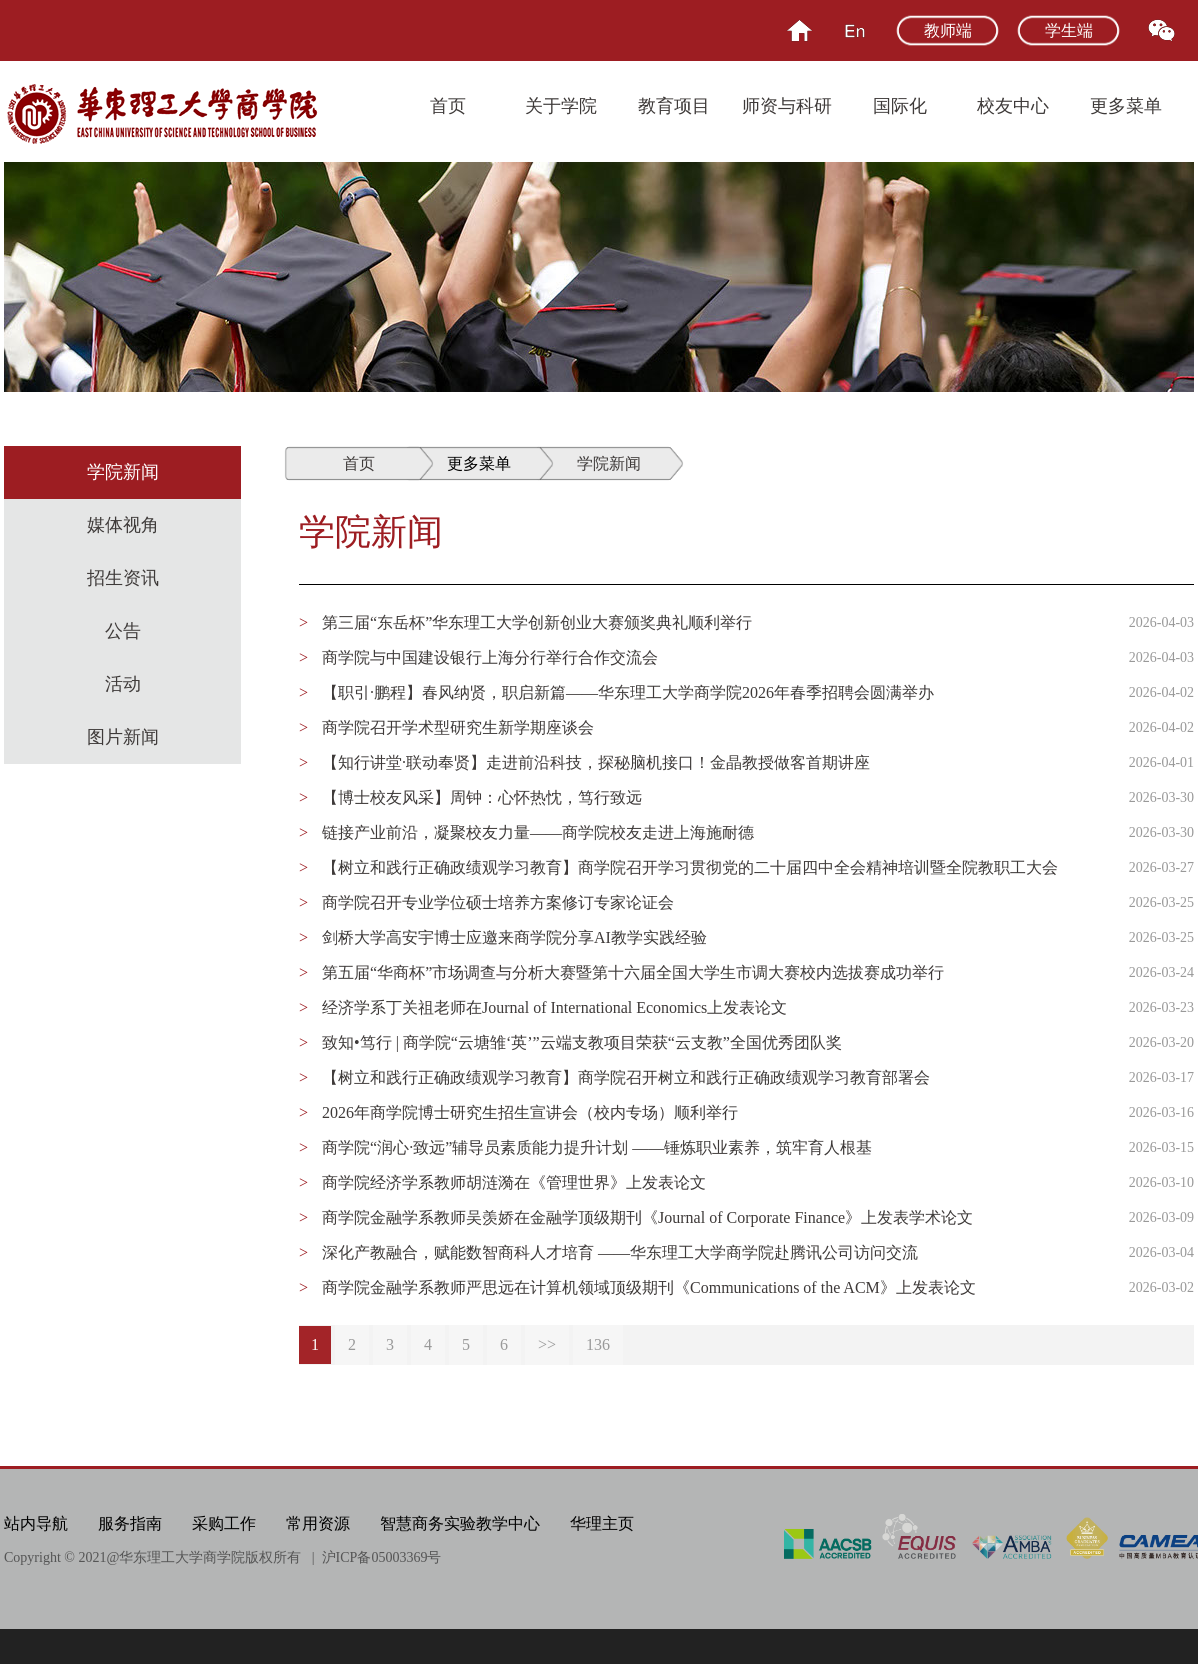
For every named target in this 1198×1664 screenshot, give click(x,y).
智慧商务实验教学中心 (460, 1523)
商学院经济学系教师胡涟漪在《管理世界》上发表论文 (514, 1182)
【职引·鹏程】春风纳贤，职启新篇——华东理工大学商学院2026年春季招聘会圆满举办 (628, 692)
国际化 (900, 106)
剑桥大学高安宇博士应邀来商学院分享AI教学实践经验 (514, 937)
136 (598, 1344)
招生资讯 (123, 578)
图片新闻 (123, 737)
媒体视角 (123, 525)
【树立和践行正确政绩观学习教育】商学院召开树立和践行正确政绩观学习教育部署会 (626, 1077)
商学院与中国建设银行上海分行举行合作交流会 (490, 657)
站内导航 (36, 1523)
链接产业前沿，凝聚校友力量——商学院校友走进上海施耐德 (538, 832)
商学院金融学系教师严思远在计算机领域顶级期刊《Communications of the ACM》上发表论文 (649, 1287)
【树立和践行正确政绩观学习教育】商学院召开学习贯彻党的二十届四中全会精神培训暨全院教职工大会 (690, 867)
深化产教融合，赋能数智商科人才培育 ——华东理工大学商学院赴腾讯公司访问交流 (620, 1252)
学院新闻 (123, 472)
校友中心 (1013, 106)
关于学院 (561, 106)
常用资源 (318, 1523)
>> (547, 1344)
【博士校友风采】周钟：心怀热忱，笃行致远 (482, 797)
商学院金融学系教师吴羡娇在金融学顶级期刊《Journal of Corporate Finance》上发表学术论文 (647, 1217)
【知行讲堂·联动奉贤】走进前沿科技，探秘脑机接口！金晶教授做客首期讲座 (596, 762)
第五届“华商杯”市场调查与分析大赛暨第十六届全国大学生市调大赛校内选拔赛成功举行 (633, 972)
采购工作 (224, 1523)
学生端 (1069, 30)
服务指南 (130, 1523)
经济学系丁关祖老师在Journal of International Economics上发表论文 (554, 1007)
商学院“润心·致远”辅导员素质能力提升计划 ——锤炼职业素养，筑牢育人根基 (597, 1147)
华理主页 (602, 1523)
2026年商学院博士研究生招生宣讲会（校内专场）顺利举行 (530, 1112)
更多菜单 (1126, 106)
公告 (123, 631)
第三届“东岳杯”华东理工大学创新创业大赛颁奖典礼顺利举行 (537, 622)
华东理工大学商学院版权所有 (210, 1557)
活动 (123, 684)
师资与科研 (787, 106)
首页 (448, 106)
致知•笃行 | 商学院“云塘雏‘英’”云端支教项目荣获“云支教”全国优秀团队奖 (582, 1042)
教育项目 (674, 106)
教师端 (948, 30)
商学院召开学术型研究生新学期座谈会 (458, 727)
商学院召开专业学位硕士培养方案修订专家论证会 (498, 902)
